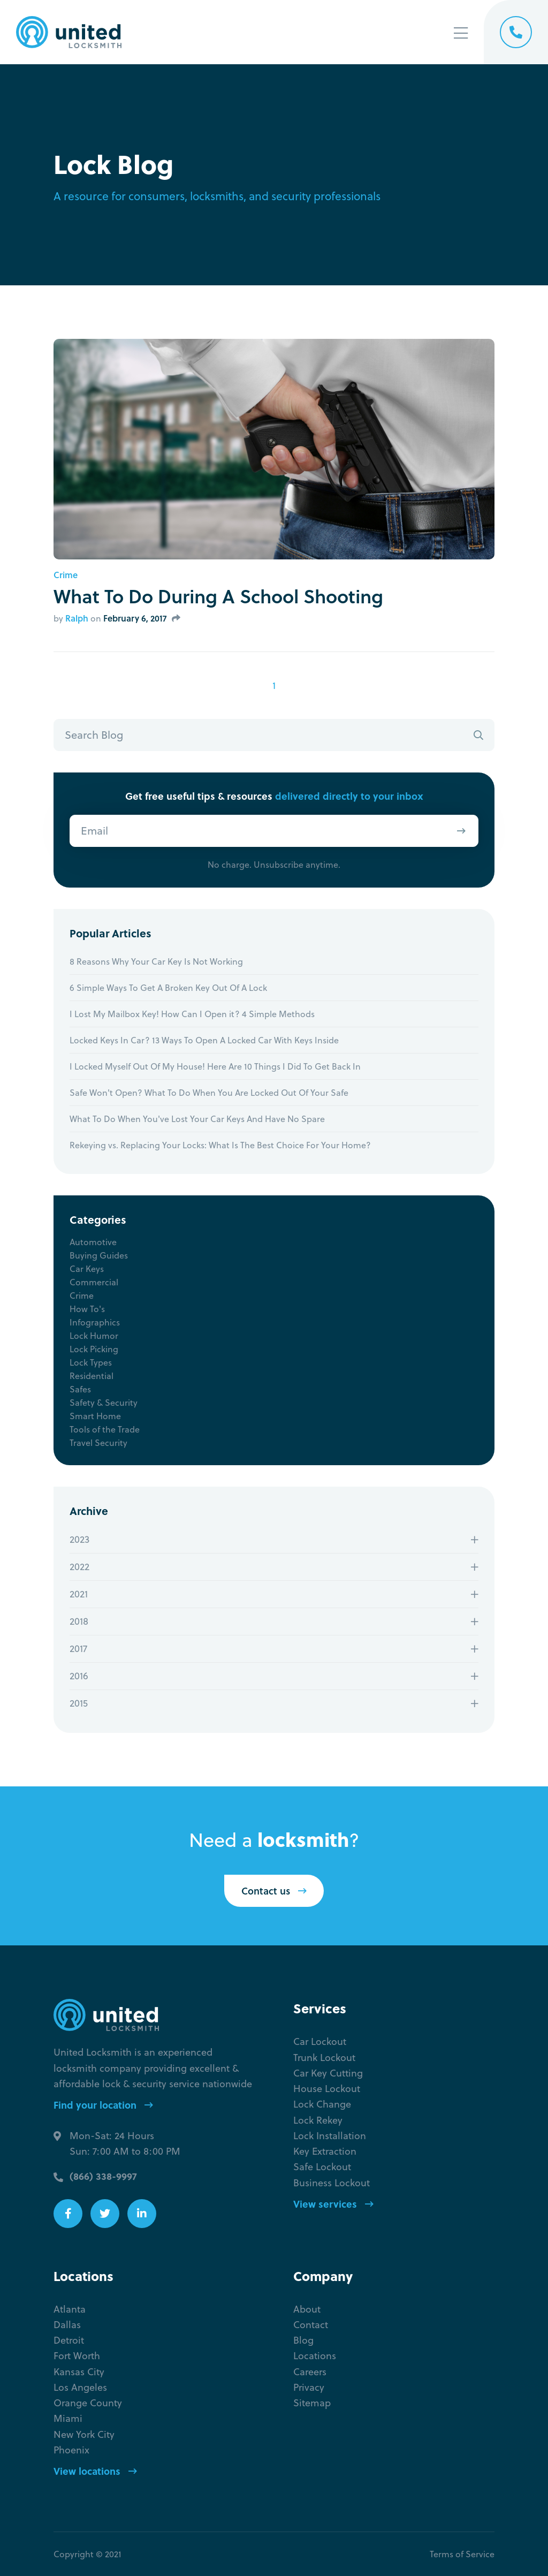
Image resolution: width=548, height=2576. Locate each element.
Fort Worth (77, 2355)
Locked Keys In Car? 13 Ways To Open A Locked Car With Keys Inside (204, 1040)
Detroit (69, 2340)
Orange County (88, 2403)
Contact (310, 2324)
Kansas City (79, 2371)
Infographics (95, 1322)
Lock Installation (329, 2135)
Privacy (308, 2387)
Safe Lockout (322, 2166)
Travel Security (98, 1443)
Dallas (67, 2324)
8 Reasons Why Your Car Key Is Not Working (156, 961)
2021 (79, 1594)
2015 (79, 1703)
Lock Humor (94, 1335)
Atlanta (70, 2309)
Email (94, 830)
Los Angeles (80, 2387)
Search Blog (94, 735)
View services (333, 2204)
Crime (66, 575)
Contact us (274, 1891)
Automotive (93, 1242)
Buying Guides (99, 1255)
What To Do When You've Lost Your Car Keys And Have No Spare (197, 1119)
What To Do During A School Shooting (218, 595)
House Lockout (326, 2088)
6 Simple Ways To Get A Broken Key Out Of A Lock (168, 988)
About (307, 2309)
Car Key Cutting (328, 2073)
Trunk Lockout (324, 2057)
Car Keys (87, 1269)
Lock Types (91, 1362)
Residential (91, 1376)
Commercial (94, 1282)
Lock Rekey (317, 2120)
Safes (80, 1389)
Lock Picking (94, 1349)
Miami (68, 2418)
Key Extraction (324, 2151)
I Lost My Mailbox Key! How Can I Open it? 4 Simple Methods (192, 1014)
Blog (303, 2340)
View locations (95, 2471)
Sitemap (312, 2403)
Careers (309, 2371)
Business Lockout (331, 2182)
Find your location (103, 2105)
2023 (79, 1539)
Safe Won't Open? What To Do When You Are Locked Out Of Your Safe (209, 1092)
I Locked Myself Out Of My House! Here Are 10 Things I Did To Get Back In (215, 1066)
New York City (84, 2434)
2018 (79, 1621)
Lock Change (322, 2104)
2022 (79, 1566)
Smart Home (95, 1416)
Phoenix (71, 2450)
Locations (314, 2355)
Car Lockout (319, 2041)
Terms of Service (462, 2554)
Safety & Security (104, 1402)
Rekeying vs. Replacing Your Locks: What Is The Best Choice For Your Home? (220, 1145)
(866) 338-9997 (103, 2176)
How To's (87, 1309)
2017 (78, 1648)
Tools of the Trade (105, 1429)
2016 (79, 1676)
